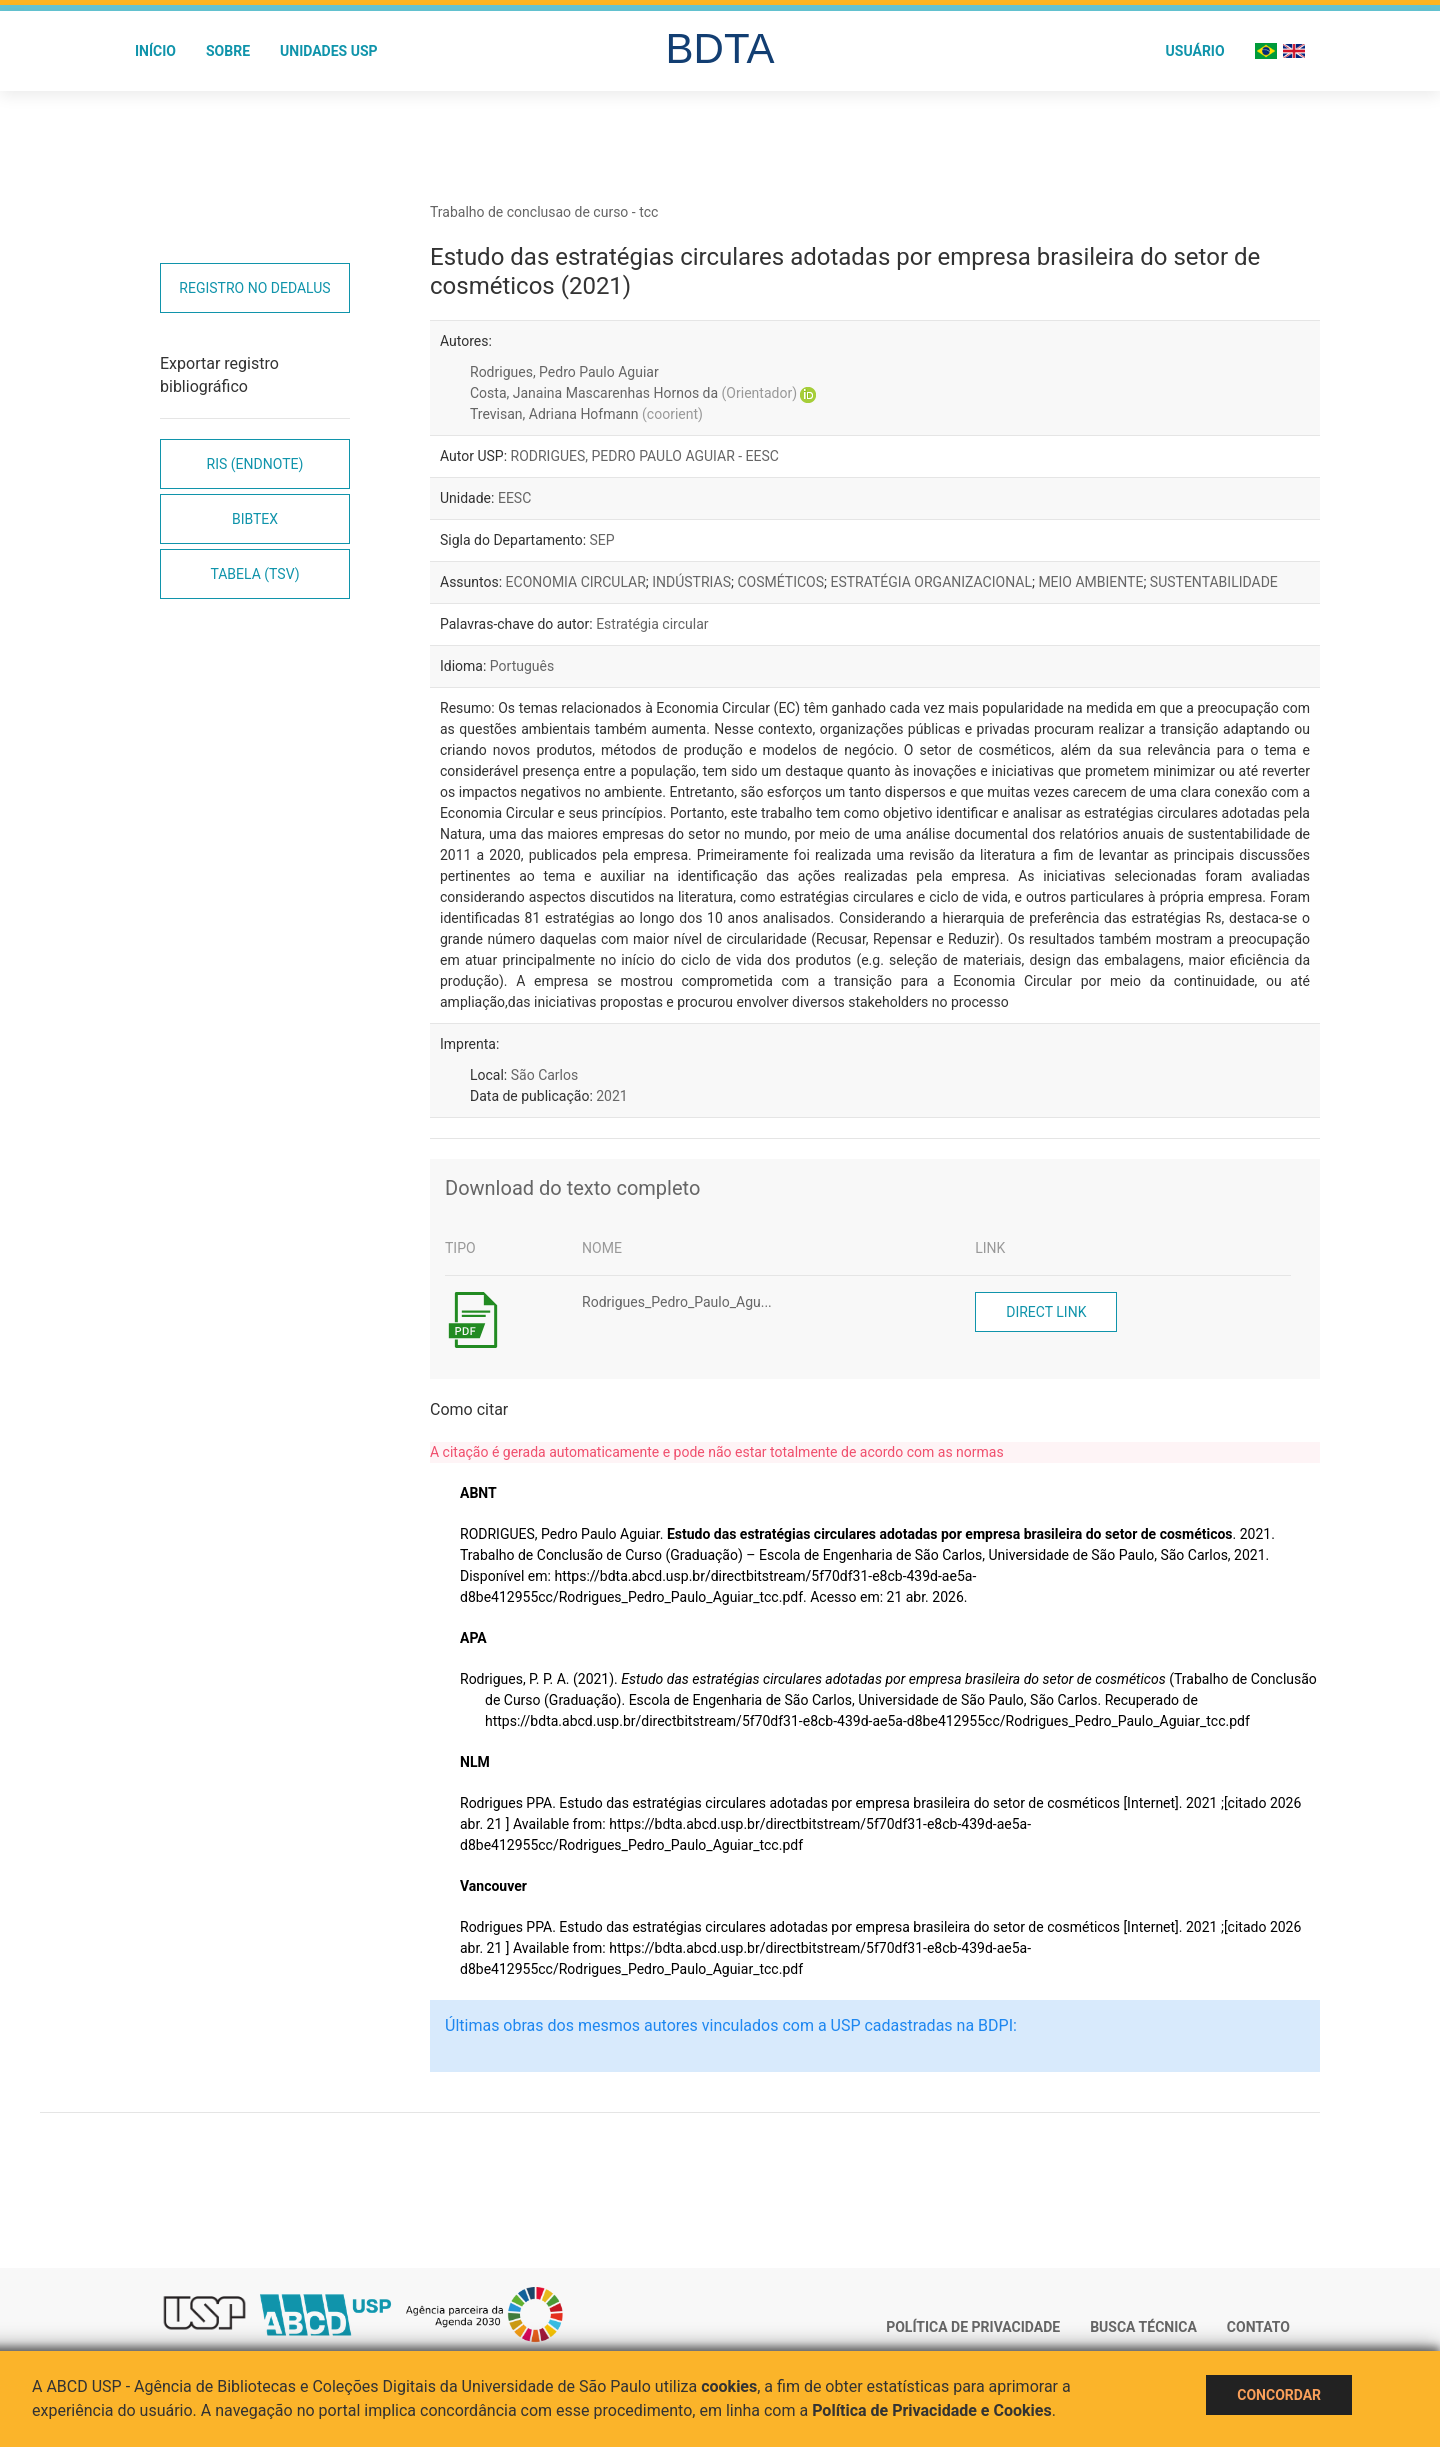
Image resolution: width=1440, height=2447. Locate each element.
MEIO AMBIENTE (1090, 582)
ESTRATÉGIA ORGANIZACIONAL (930, 582)
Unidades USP (329, 51)
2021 (611, 1096)
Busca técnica (1143, 2327)
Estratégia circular (652, 624)
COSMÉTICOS (780, 582)
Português (522, 666)
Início (155, 51)
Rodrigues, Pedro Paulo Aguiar (564, 372)
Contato (1258, 2327)
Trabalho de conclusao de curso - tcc (544, 212)
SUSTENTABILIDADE (1214, 582)
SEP (602, 540)
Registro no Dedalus (254, 288)
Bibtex (255, 519)
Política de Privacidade (973, 2327)
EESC (514, 498)
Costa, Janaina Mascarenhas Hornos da (633, 393)
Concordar (1279, 2395)
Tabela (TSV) (254, 574)
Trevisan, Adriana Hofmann (586, 414)
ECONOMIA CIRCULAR (576, 582)
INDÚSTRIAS (691, 582)
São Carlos (544, 1075)
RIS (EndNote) (255, 464)
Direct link (1046, 1312)
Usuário (1195, 51)
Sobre (228, 51)
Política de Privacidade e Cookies (932, 2410)
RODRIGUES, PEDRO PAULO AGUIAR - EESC (645, 456)
